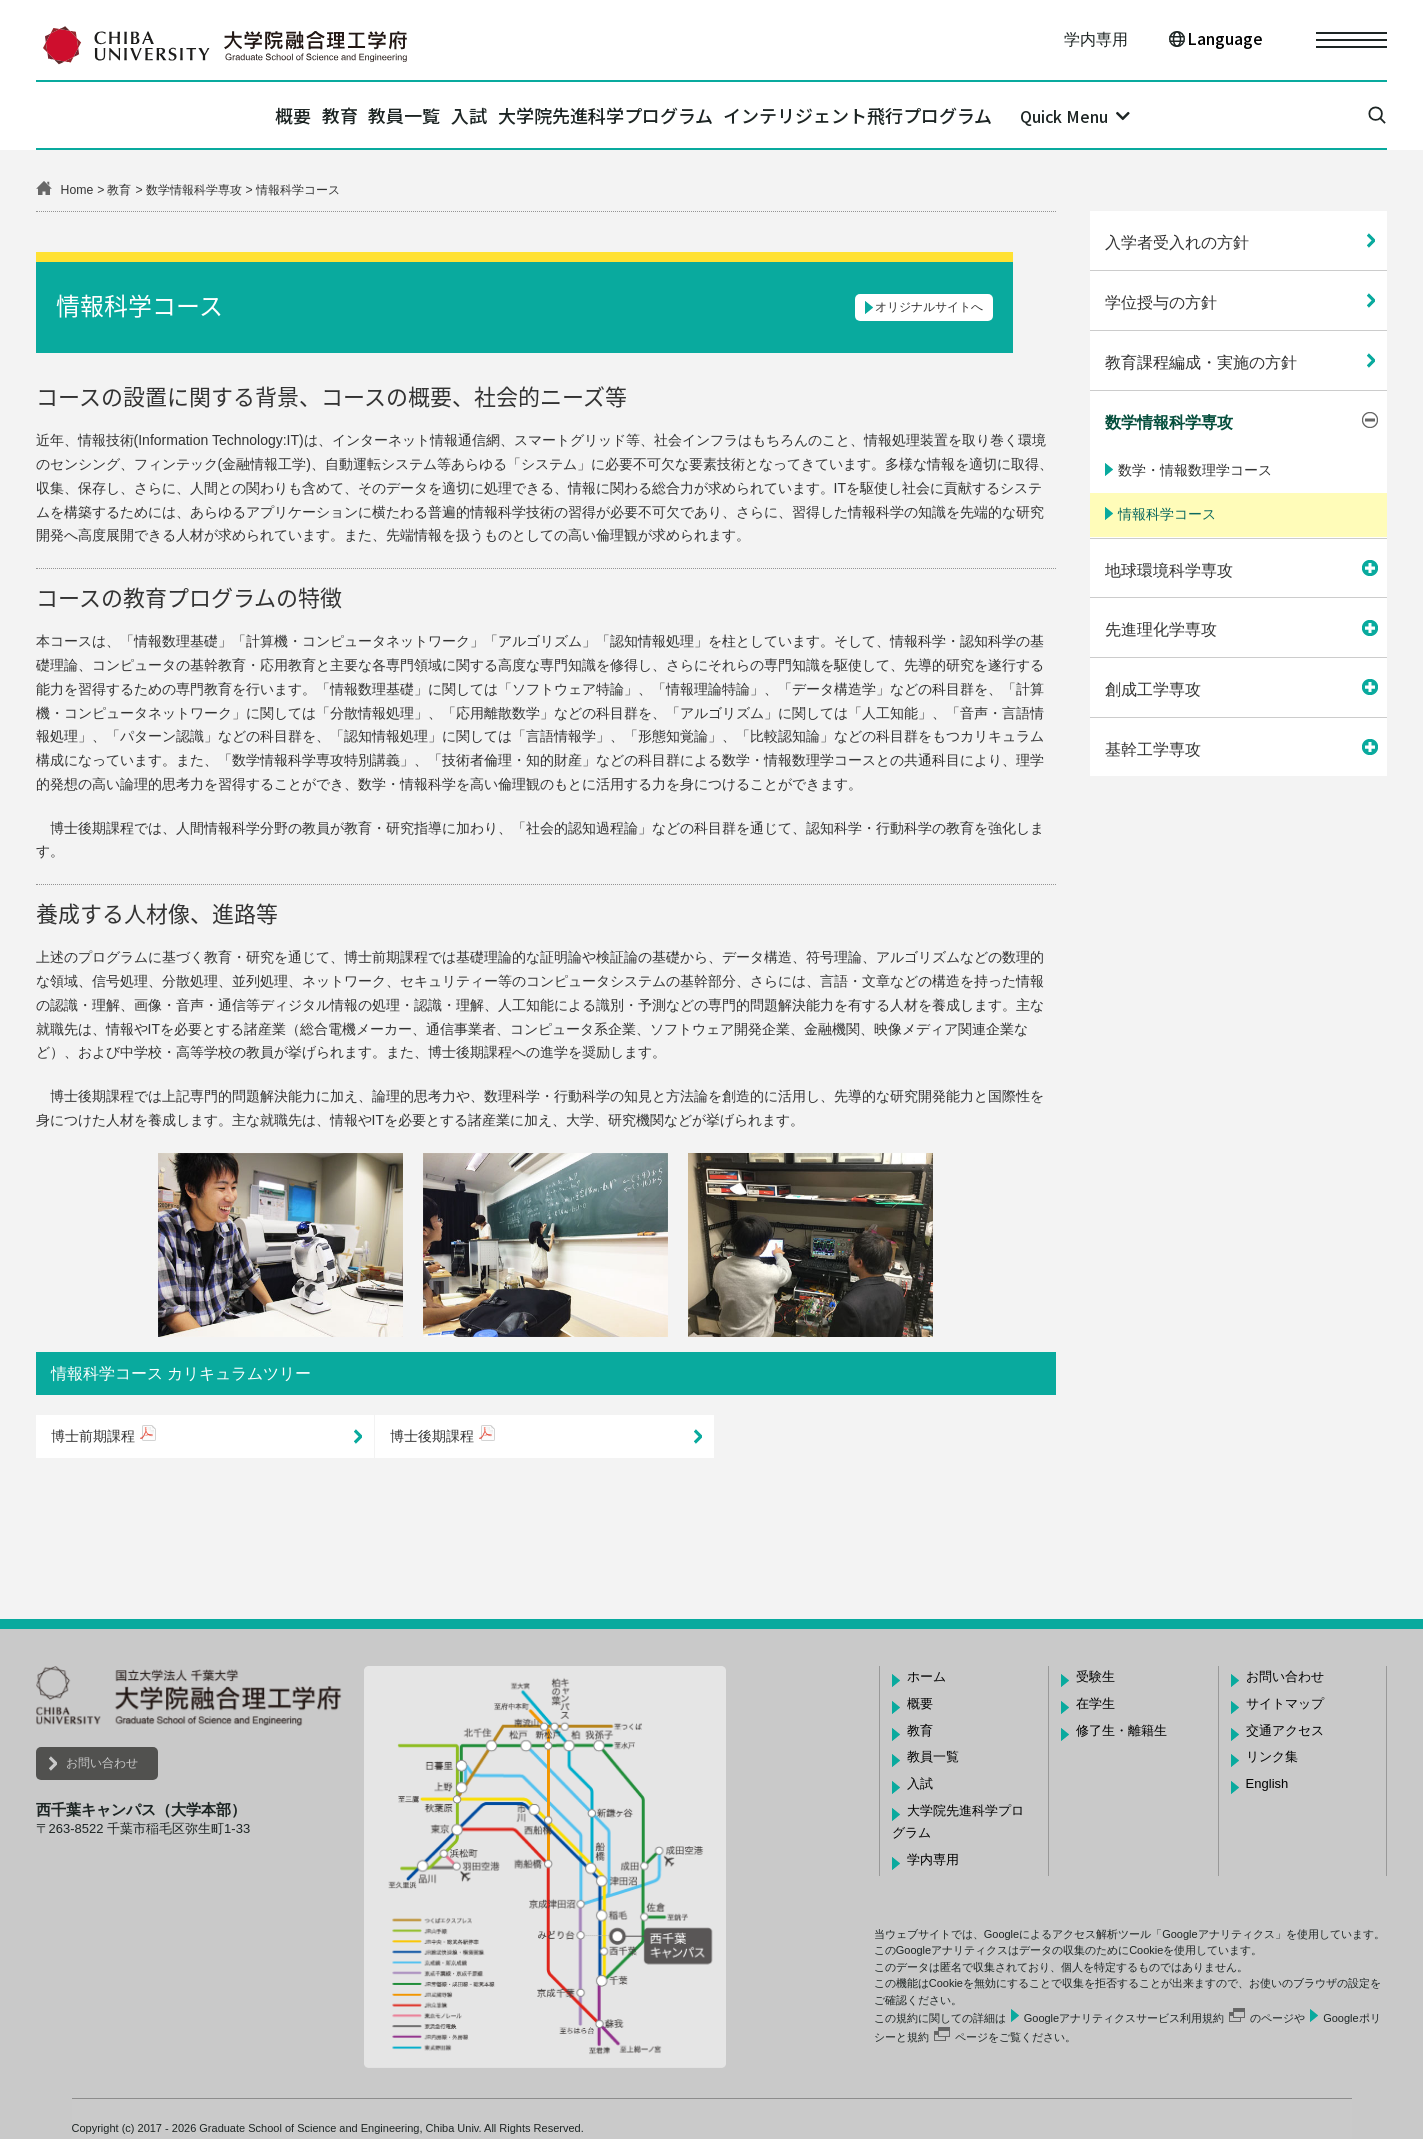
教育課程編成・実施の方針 (1201, 362)
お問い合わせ (102, 1763)
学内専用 (1096, 39)
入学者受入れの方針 (1177, 242)
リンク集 (1272, 1756)
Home (77, 190)
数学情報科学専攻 (194, 190)
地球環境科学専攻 (1169, 570)
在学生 (1095, 1703)
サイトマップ (1285, 1703)
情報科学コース (1167, 514)
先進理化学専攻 (1161, 629)
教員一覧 (387, 115)
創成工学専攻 (1153, 689)
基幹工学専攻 (1153, 749)
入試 (487, 115)
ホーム (926, 1676)
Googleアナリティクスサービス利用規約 (1124, 2018)
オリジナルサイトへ (929, 307)
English (1267, 1783)
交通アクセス (1285, 1730)
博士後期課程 (432, 1436)
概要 (206, 115)
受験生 (1095, 1676)
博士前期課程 (93, 1436)
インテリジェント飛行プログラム (945, 115)
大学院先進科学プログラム (657, 115)
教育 (287, 115)
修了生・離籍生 (1121, 1730)
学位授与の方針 (1161, 302)
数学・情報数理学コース (1195, 470)
